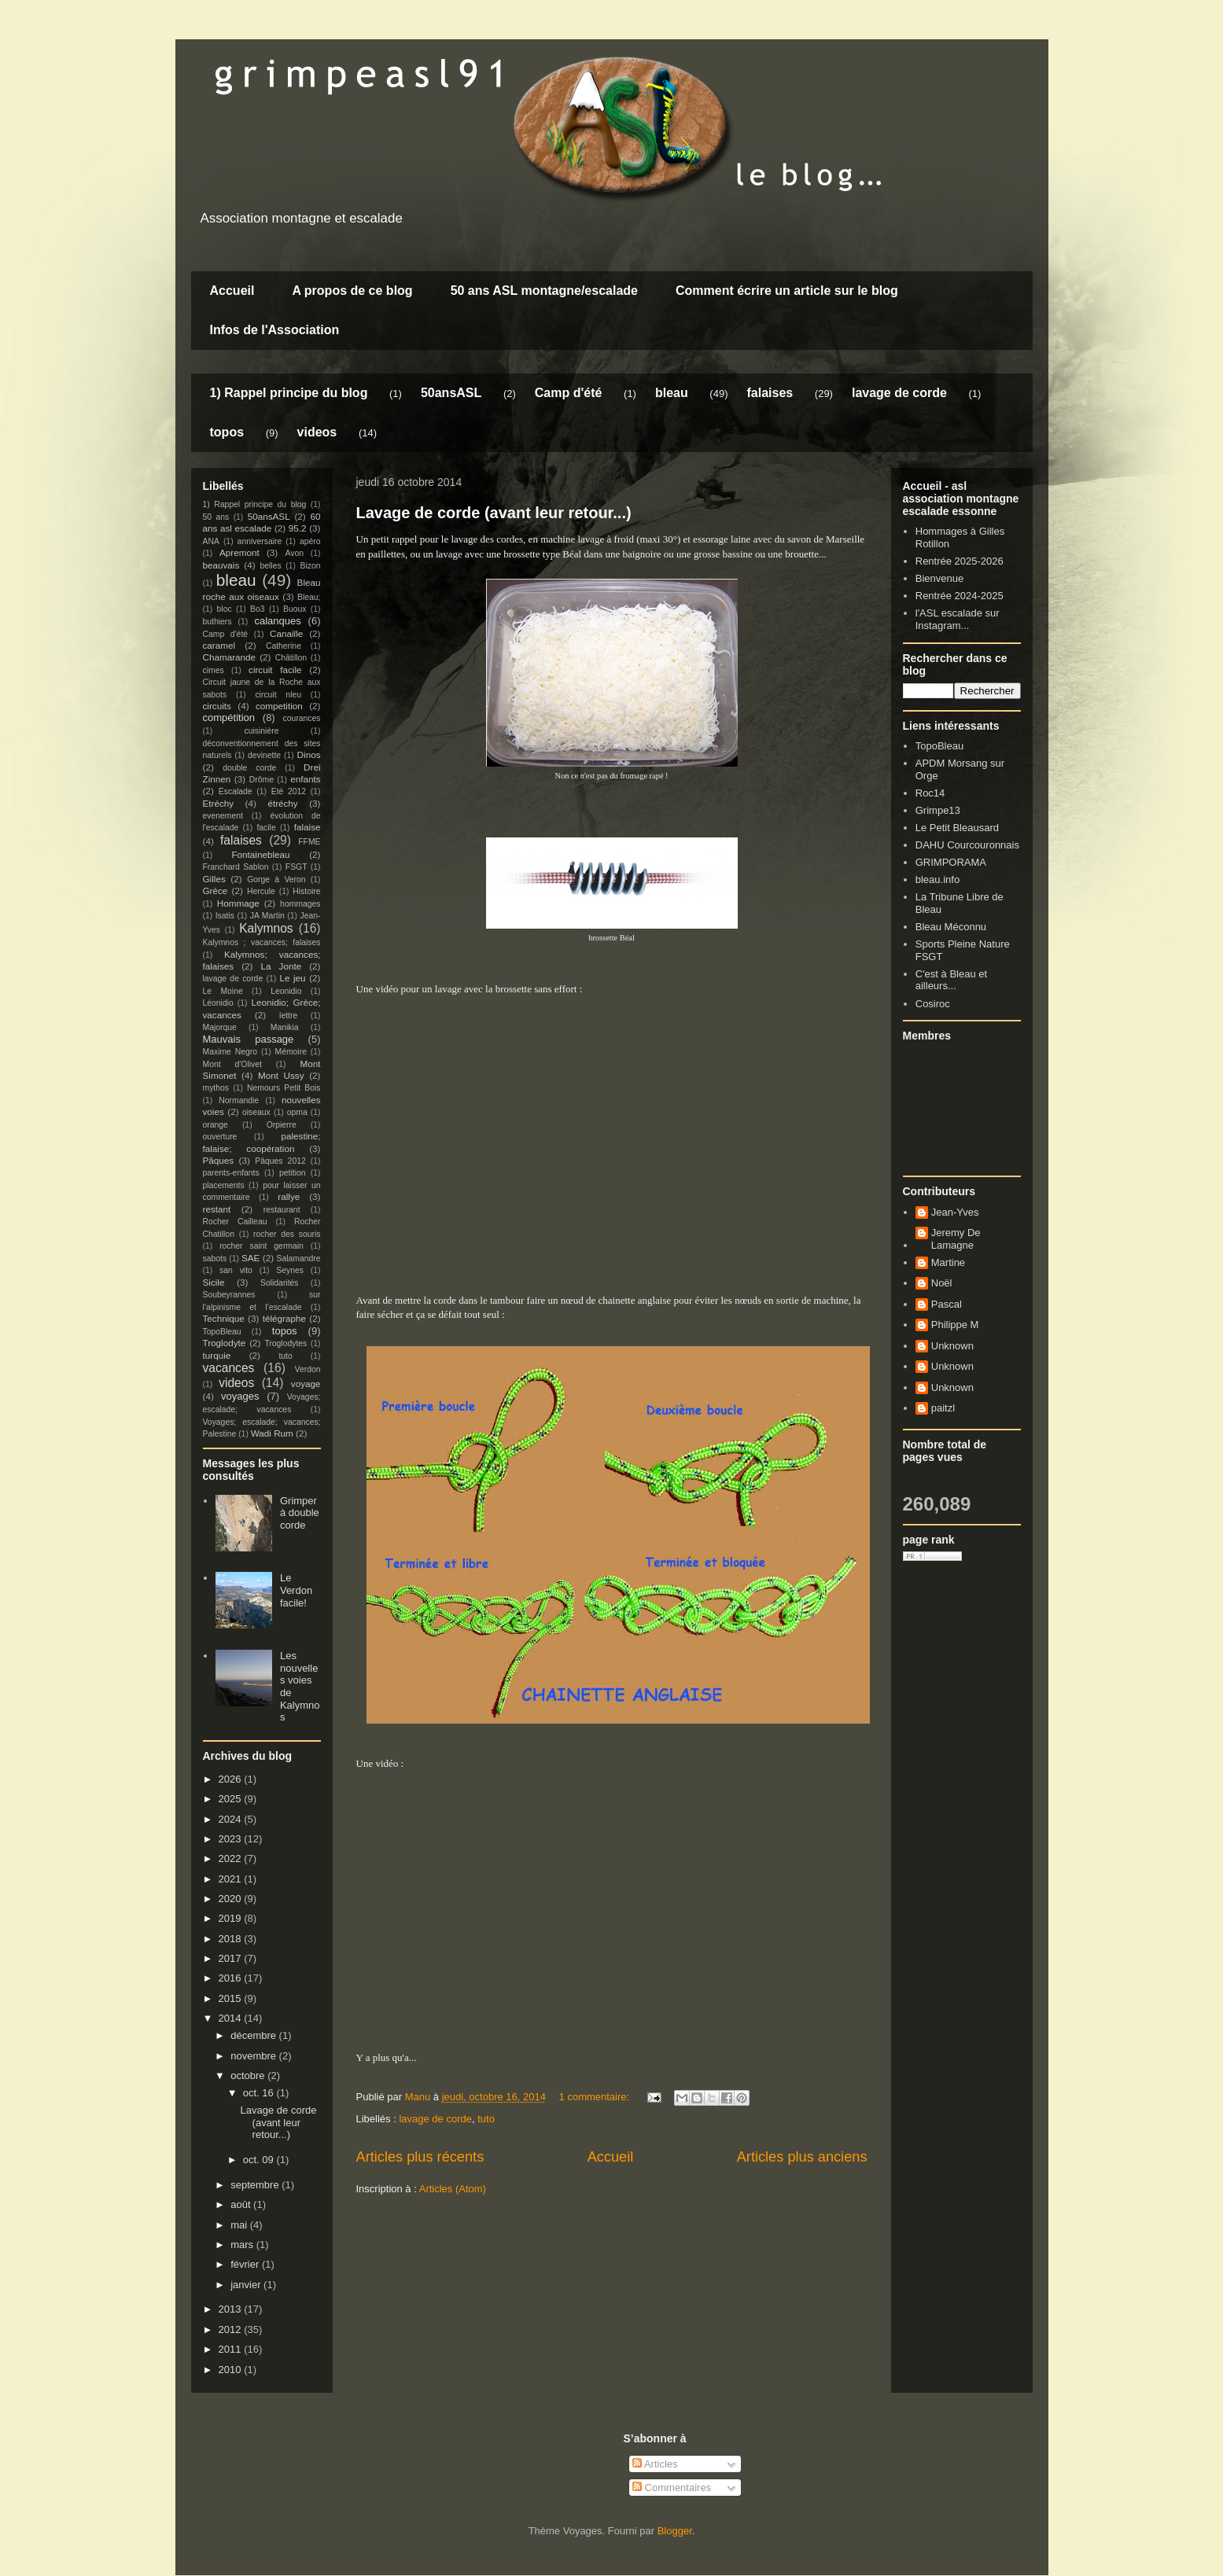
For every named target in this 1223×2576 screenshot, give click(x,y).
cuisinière (262, 731)
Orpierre (282, 1125)
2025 (232, 1799)
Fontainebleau (260, 854)
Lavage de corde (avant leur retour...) (494, 512)
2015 (232, 1998)
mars (243, 2244)
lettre (288, 1015)
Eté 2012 (288, 791)
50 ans (216, 517)
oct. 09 (260, 2160)
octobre (248, 2075)
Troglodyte (224, 1343)
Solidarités (279, 1283)
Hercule (261, 891)
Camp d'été (568, 392)
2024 (232, 1819)
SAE (250, 1258)
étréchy (282, 803)
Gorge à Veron (276, 879)
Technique (224, 1318)
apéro (310, 541)
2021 (232, 1879)
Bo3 (257, 609)
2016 (232, 1978)
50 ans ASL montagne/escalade (544, 290)
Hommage (238, 903)
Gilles (214, 879)
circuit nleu (278, 694)
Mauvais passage (248, 1039)
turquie (217, 1355)
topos (227, 432)
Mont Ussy (281, 1075)
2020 (232, 1898)
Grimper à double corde (299, 1513)
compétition (229, 717)
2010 (232, 2369)
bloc (224, 609)
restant (217, 1209)
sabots (215, 1258)
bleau (671, 392)
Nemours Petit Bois (283, 1088)
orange (215, 1125)
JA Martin (267, 915)
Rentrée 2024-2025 (959, 596)
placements (224, 1185)
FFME (309, 841)
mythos (216, 1088)
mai (240, 2225)
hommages (300, 904)
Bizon (310, 565)
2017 (232, 1958)
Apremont (239, 552)
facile (265, 827)
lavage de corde (899, 392)
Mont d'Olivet (232, 1064)
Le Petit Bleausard (957, 828)
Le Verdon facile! (296, 1590)
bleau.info (937, 879)
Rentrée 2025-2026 (959, 561)
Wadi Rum (272, 1433)
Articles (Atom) (452, 2189)
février (246, 2264)
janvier (246, 2285)
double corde (249, 768)
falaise (307, 827)
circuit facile (275, 669)
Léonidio (218, 1003)
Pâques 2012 (280, 1161)
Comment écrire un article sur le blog (787, 290)
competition (279, 706)
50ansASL (451, 392)
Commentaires (671, 2487)
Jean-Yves (955, 1212)
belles (271, 565)
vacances (229, 1367)
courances (302, 718)
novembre (254, 2056)
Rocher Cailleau (235, 1221)
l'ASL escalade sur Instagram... (957, 619)
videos (317, 432)
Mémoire (291, 1051)
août (241, 2204)
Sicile (214, 1282)
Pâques (218, 1160)
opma (297, 1112)
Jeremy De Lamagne (956, 1239)
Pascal (946, 1304)
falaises (769, 392)
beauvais (221, 565)
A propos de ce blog (352, 290)
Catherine (283, 646)
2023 (232, 1839)
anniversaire (260, 541)
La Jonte (281, 966)
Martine (948, 1262)
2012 (232, 2329)
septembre (256, 2185)
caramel (219, 645)
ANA (211, 541)
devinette (264, 755)
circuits (217, 706)
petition (292, 1172)
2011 (232, 2349)
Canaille (286, 633)
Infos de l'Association (275, 330)
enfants (305, 779)
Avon (294, 553)
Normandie (239, 1100)
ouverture (220, 1136)
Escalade (235, 791)
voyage (306, 1383)
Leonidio (286, 991)
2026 (232, 1779)
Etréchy (218, 803)
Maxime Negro (230, 1051)
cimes (213, 670)
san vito (235, 1270)
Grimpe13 (937, 810)
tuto (486, 2119)
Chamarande (229, 657)
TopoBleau (222, 1331)
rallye (289, 1196)
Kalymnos (266, 928)
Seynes (290, 1270)
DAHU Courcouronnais (967, 845)
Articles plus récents (420, 2157)
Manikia (285, 1027)
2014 (232, 2018)
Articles (655, 2464)
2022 (232, 1858)
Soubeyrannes (229, 1294)
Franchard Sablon (236, 867)
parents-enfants (231, 1172)
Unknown (952, 1346)
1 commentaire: (595, 2097)
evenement (223, 815)
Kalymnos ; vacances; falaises (262, 942)
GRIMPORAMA (950, 862)
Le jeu (292, 978)
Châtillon (291, 657)
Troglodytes (285, 1343)
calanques (277, 621)
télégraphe (284, 1318)
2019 (232, 1918)
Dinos (309, 754)
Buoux (294, 609)
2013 (232, 2309)
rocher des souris (286, 1234)
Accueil (232, 290)
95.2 (298, 528)
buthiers (217, 621)
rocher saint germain (261, 1246)
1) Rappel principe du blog (289, 392)
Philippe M (955, 1324)
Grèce (215, 890)
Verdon (308, 1369)
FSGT (296, 867)
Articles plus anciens (802, 2157)
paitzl (943, 1408)
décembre (254, 2035)
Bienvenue (939, 578)
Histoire (306, 891)
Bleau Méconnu (950, 927)
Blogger (675, 2531)
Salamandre (298, 1258)
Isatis (224, 915)
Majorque (220, 1027)
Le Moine (223, 991)
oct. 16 (260, 2093)
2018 (232, 1939)
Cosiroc (932, 1004)
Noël (941, 1283)
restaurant (281, 1209)
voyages (240, 1396)
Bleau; (308, 597)
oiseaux (256, 1112)
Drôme (261, 779)
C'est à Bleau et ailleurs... (951, 980)
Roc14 (930, 793)
